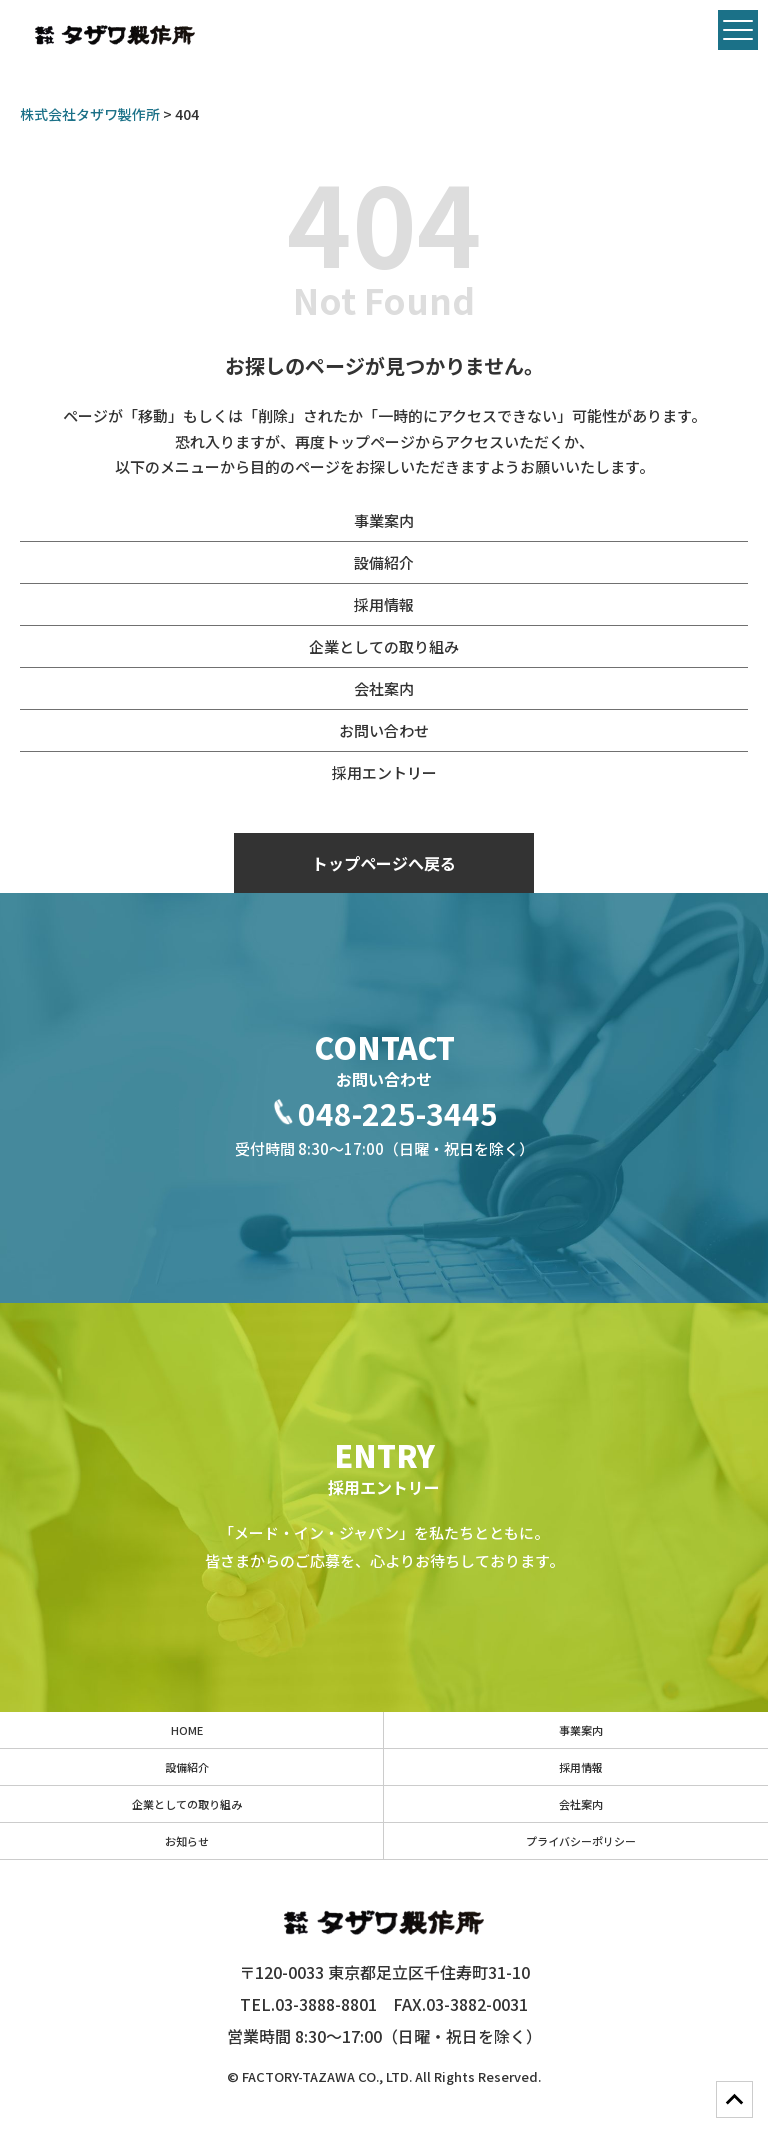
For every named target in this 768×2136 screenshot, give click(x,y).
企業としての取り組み (384, 646)
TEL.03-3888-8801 (308, 2004)
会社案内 (384, 688)
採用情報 (384, 604)
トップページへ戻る (384, 863)
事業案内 (384, 520)
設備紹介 (384, 562)
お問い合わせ (384, 730)
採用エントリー (384, 772)
